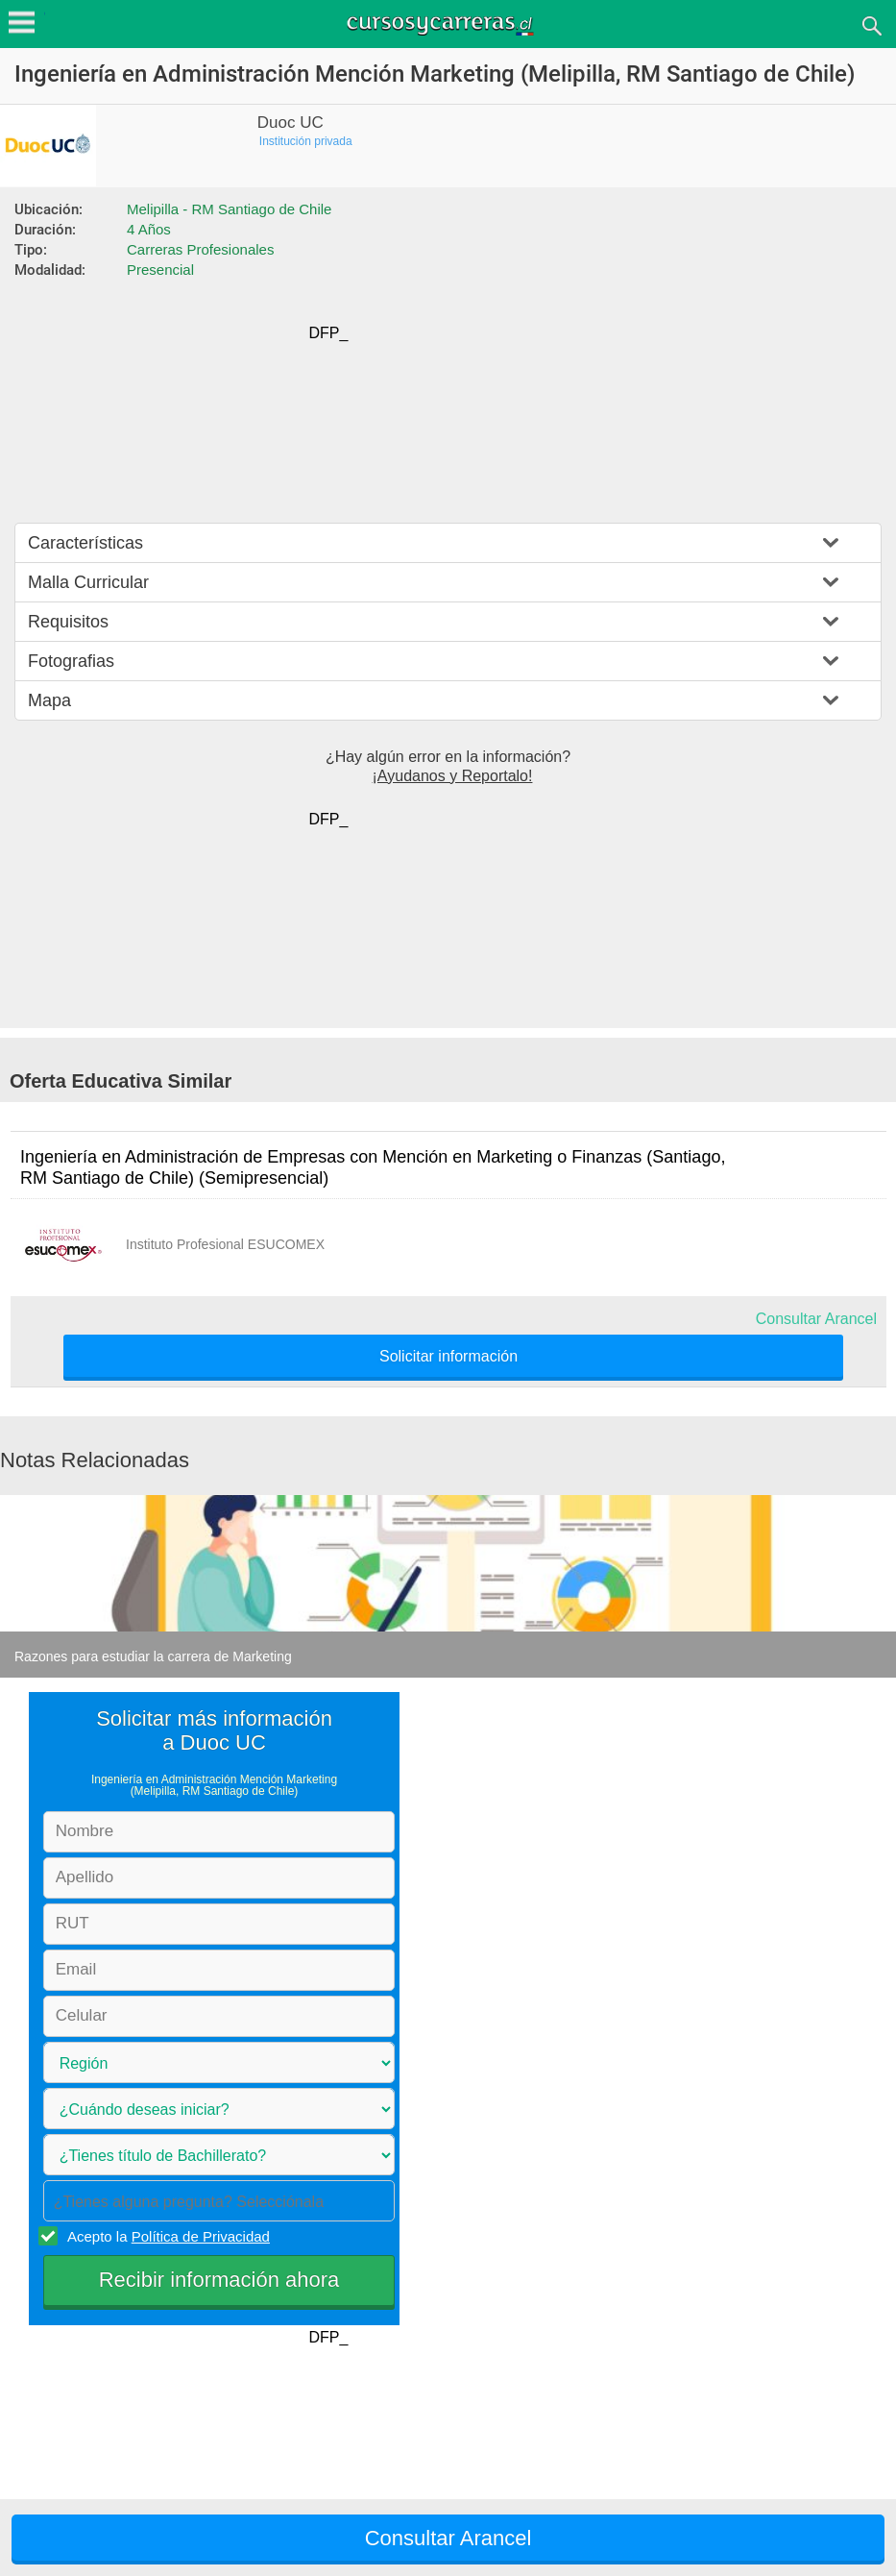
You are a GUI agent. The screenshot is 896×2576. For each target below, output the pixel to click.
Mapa (49, 700)
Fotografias (71, 661)
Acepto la (165, 2235)
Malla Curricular (88, 582)
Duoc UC (290, 122)
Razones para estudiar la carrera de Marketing (153, 1656)
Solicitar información (448, 1356)
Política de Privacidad (201, 2236)
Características (85, 542)
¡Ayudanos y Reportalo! (453, 776)
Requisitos (68, 621)
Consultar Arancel (816, 1319)
